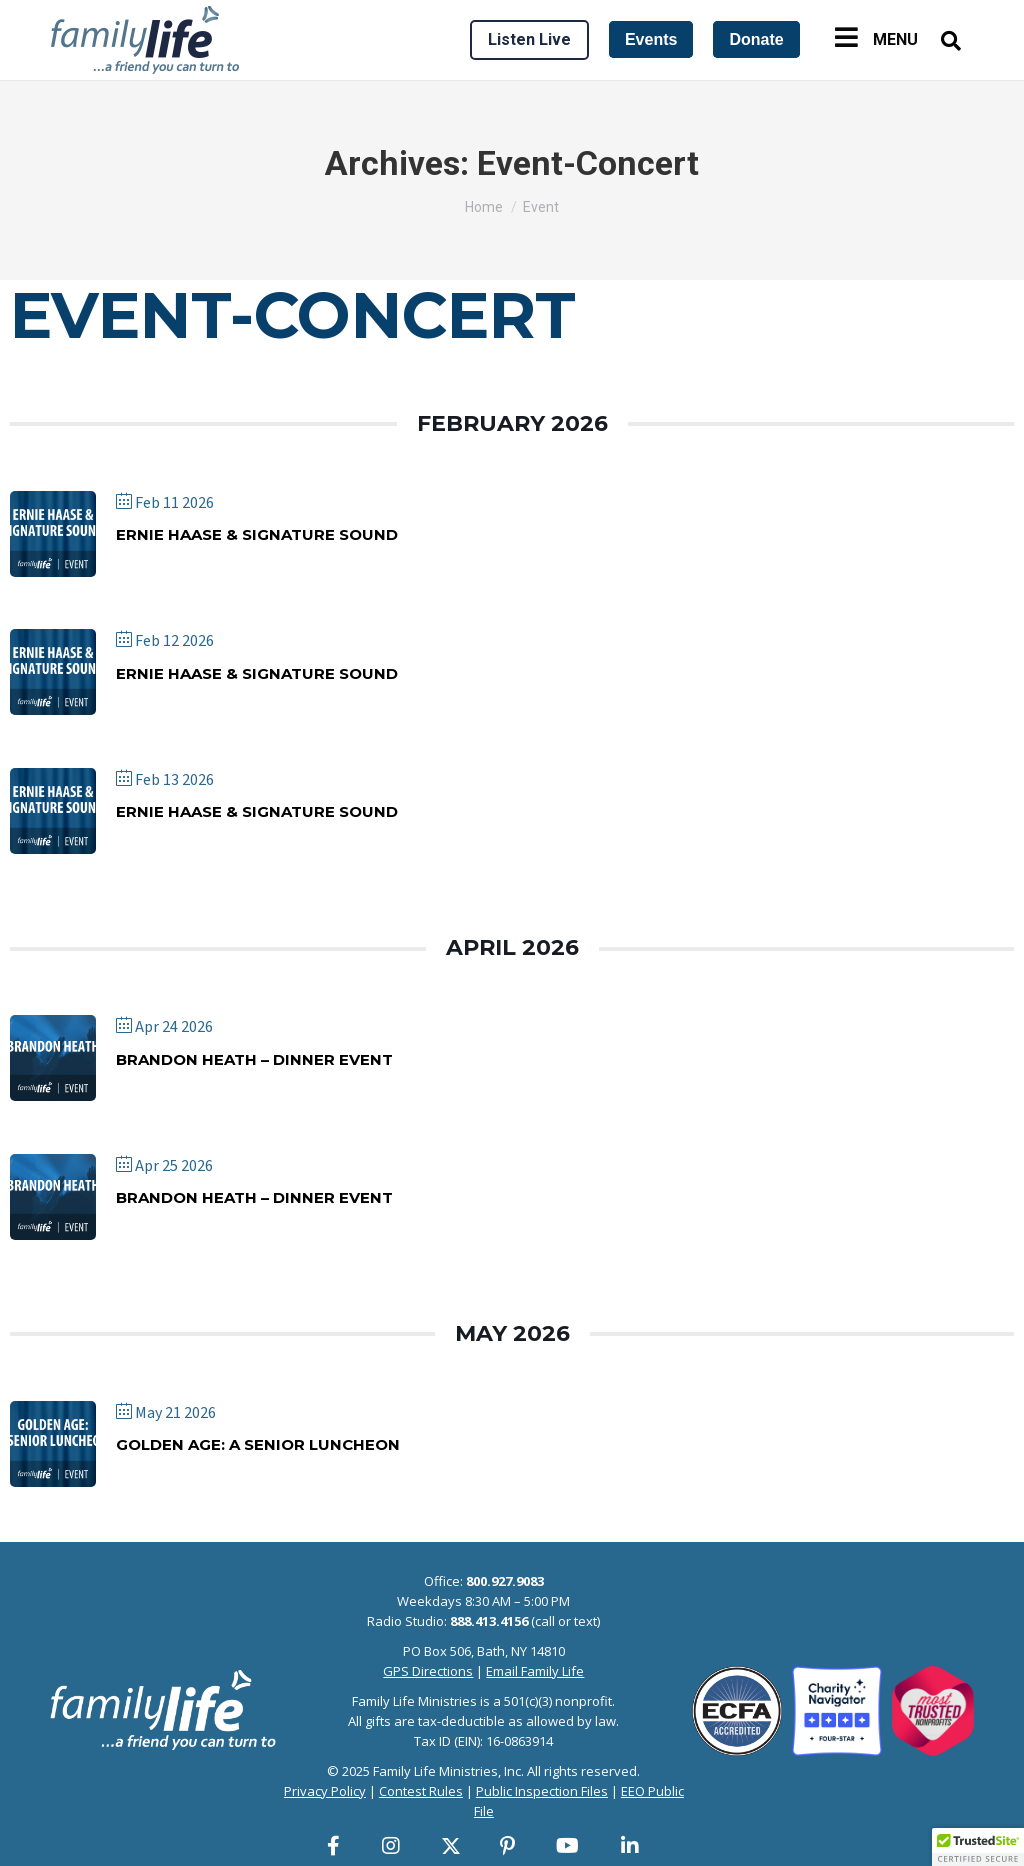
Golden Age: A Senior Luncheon (258, 1444)
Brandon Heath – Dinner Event (254, 1059)
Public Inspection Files (542, 1791)
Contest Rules (421, 1791)
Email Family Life (535, 1671)
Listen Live (529, 39)
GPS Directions (428, 1671)
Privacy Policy (325, 1791)
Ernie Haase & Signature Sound (257, 534)
